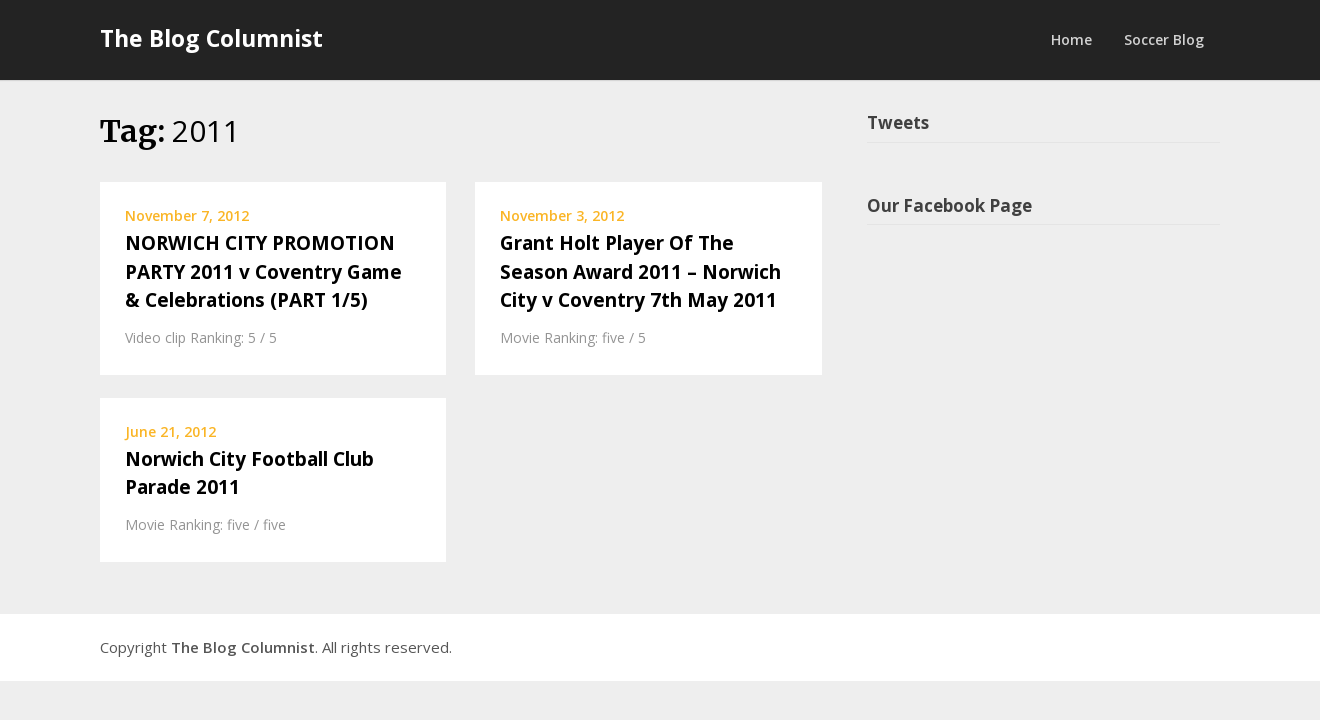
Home (1071, 39)
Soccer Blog (1164, 39)
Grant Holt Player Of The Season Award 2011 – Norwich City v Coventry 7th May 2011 (640, 271)
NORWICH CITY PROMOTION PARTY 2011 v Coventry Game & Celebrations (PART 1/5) (263, 271)
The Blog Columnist (211, 38)
